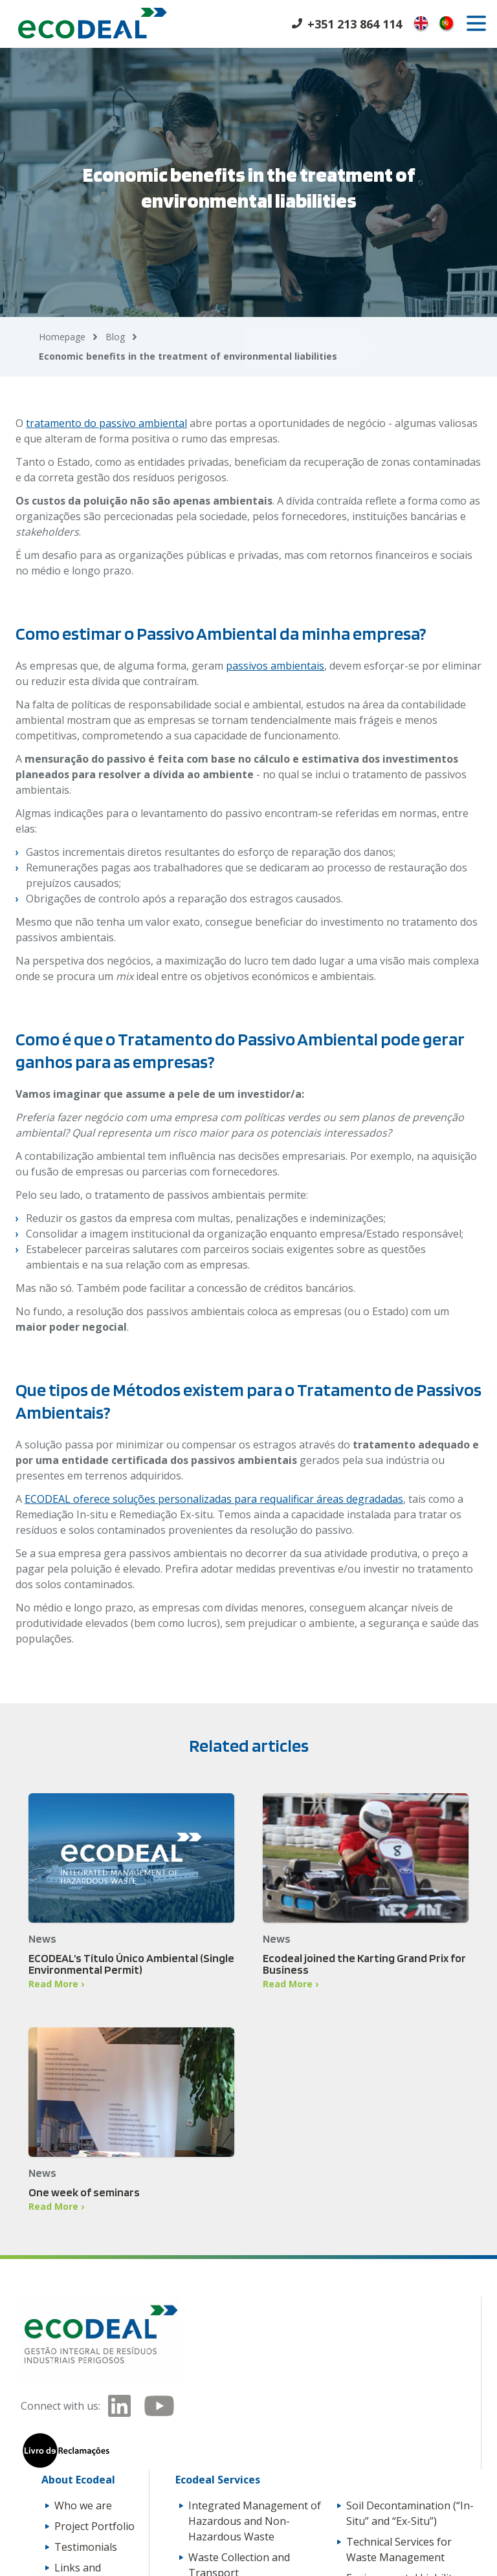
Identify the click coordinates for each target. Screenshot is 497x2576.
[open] (476, 23)
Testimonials (85, 2547)
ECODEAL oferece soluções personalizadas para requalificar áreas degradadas (214, 1499)
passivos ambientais (275, 666)
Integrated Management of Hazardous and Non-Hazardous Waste (254, 2521)
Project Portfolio (94, 2526)
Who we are (83, 2505)
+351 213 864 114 (354, 24)
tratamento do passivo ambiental (106, 423)
